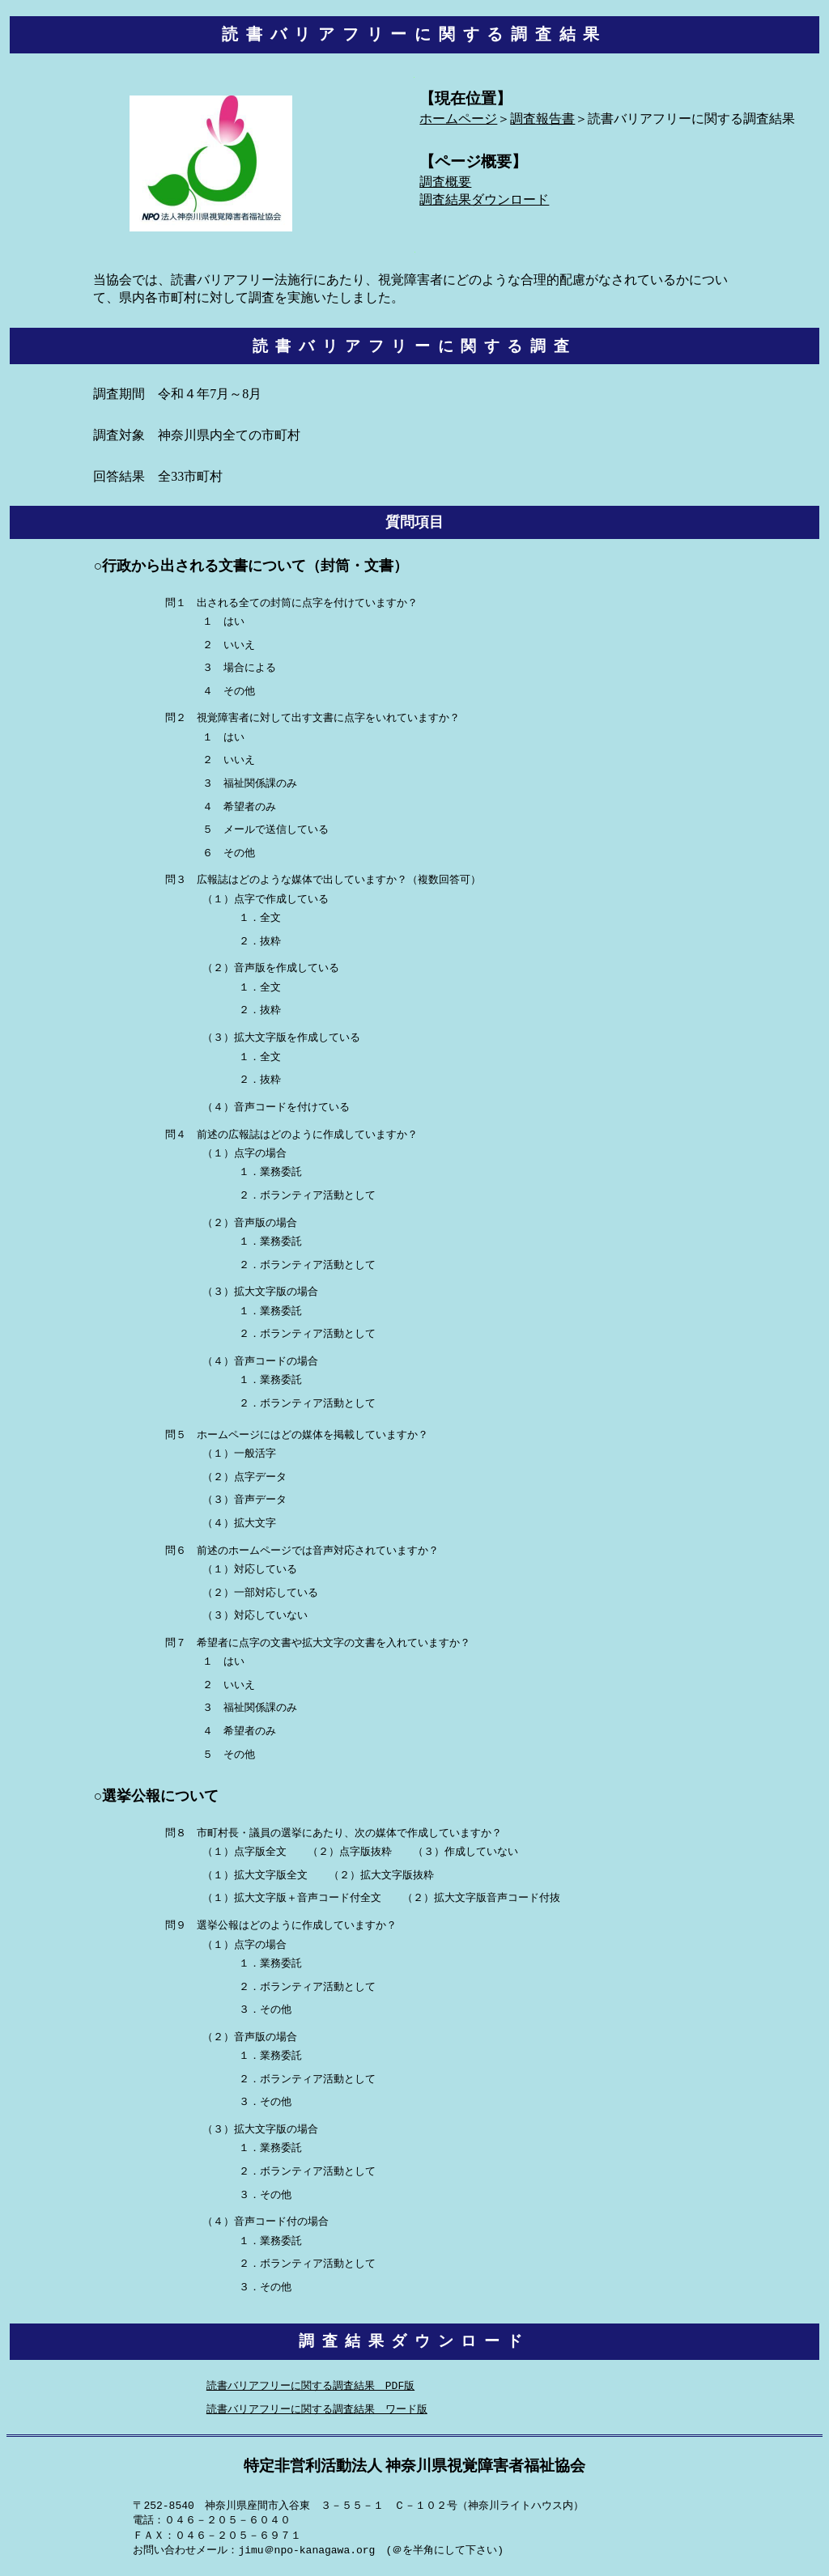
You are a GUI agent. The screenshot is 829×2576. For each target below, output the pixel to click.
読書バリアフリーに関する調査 (414, 346)
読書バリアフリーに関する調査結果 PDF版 (310, 2387)
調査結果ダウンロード (484, 200)
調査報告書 (542, 119)
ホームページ (458, 119)
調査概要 (445, 182)
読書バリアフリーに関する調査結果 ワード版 (316, 2411)
